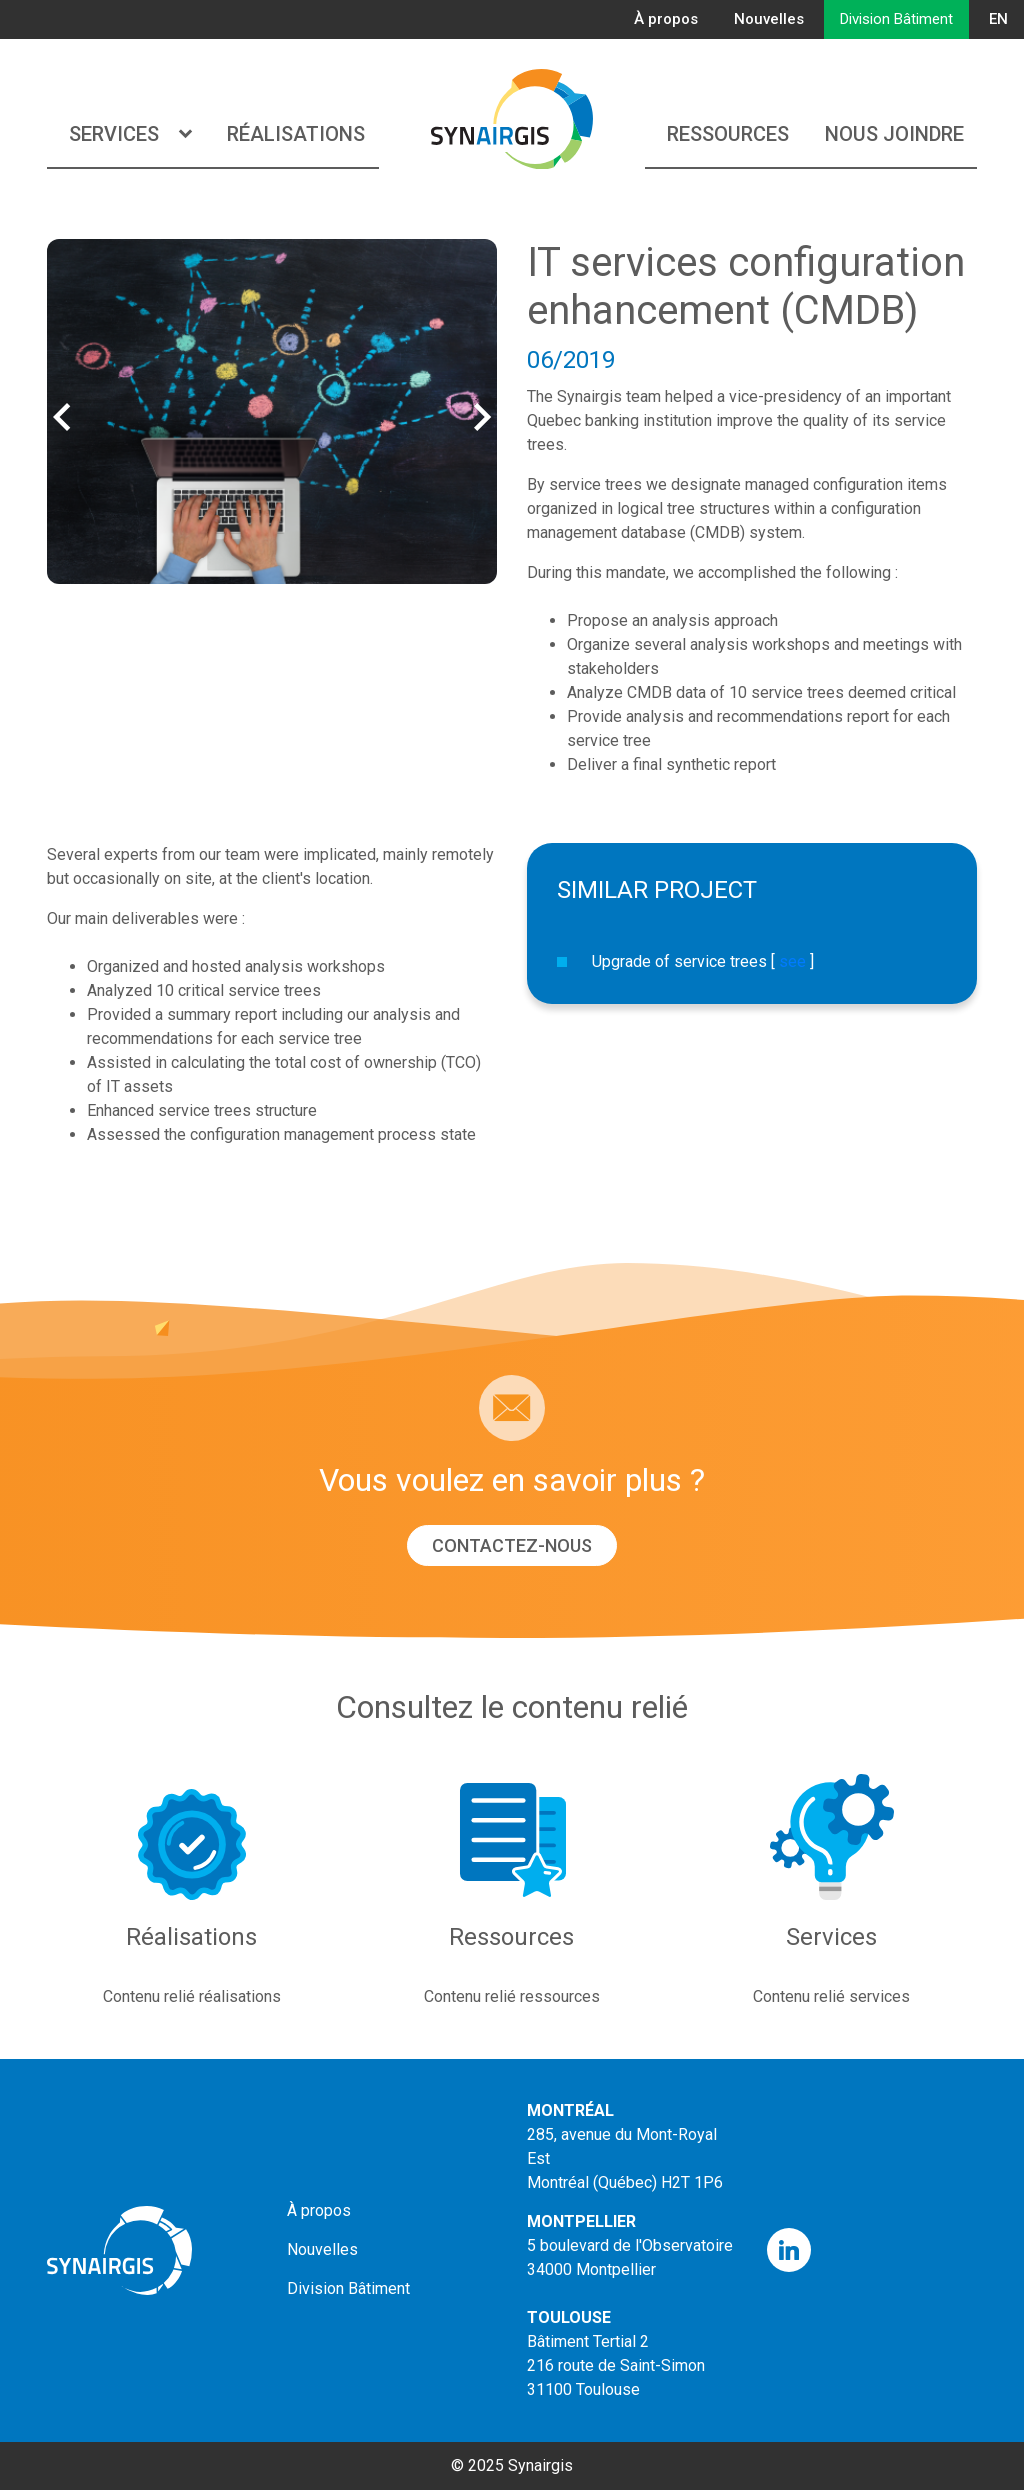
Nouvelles (769, 19)
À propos (666, 19)
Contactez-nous (512, 1545)
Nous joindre (894, 134)
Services (130, 134)
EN (998, 19)
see (792, 961)
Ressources (728, 134)
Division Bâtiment (896, 19)
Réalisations (296, 134)
